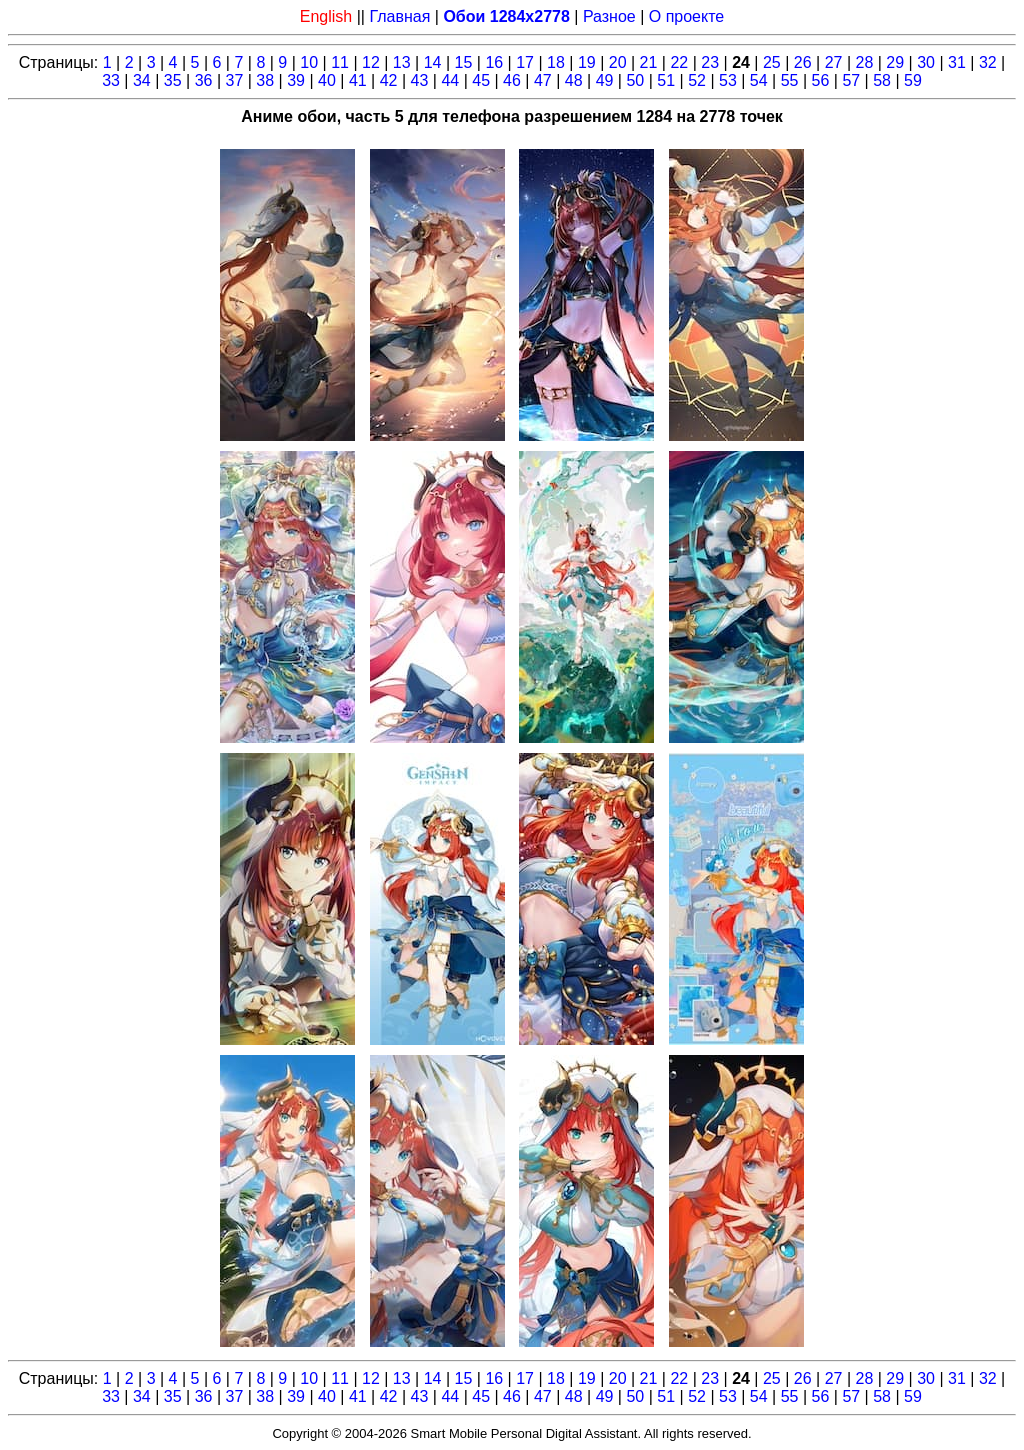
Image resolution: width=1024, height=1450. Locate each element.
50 (635, 80)
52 (697, 80)
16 (494, 62)
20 (618, 62)
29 (895, 62)
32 (988, 62)
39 (296, 80)
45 (481, 80)
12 (371, 62)
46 (512, 80)
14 (433, 62)
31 (957, 62)
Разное (609, 16)
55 (790, 80)
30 (926, 62)
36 (204, 80)
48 (574, 80)
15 (464, 62)
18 (556, 62)
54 (759, 80)
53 (728, 80)
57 (851, 80)
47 (543, 80)
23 (710, 62)
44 (450, 80)
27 (834, 62)
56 (821, 80)
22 (679, 62)
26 (803, 62)
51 (666, 80)
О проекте (686, 16)
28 (865, 62)
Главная (399, 16)
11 (340, 62)
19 (587, 62)
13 (402, 62)
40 (327, 80)
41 (358, 80)
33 (111, 80)
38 (265, 80)
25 (772, 62)
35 (173, 80)
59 (913, 80)
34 (142, 80)
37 (235, 80)
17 (525, 62)
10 (309, 62)
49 (605, 80)
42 (389, 80)
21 (649, 62)
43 (420, 80)
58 (882, 80)
